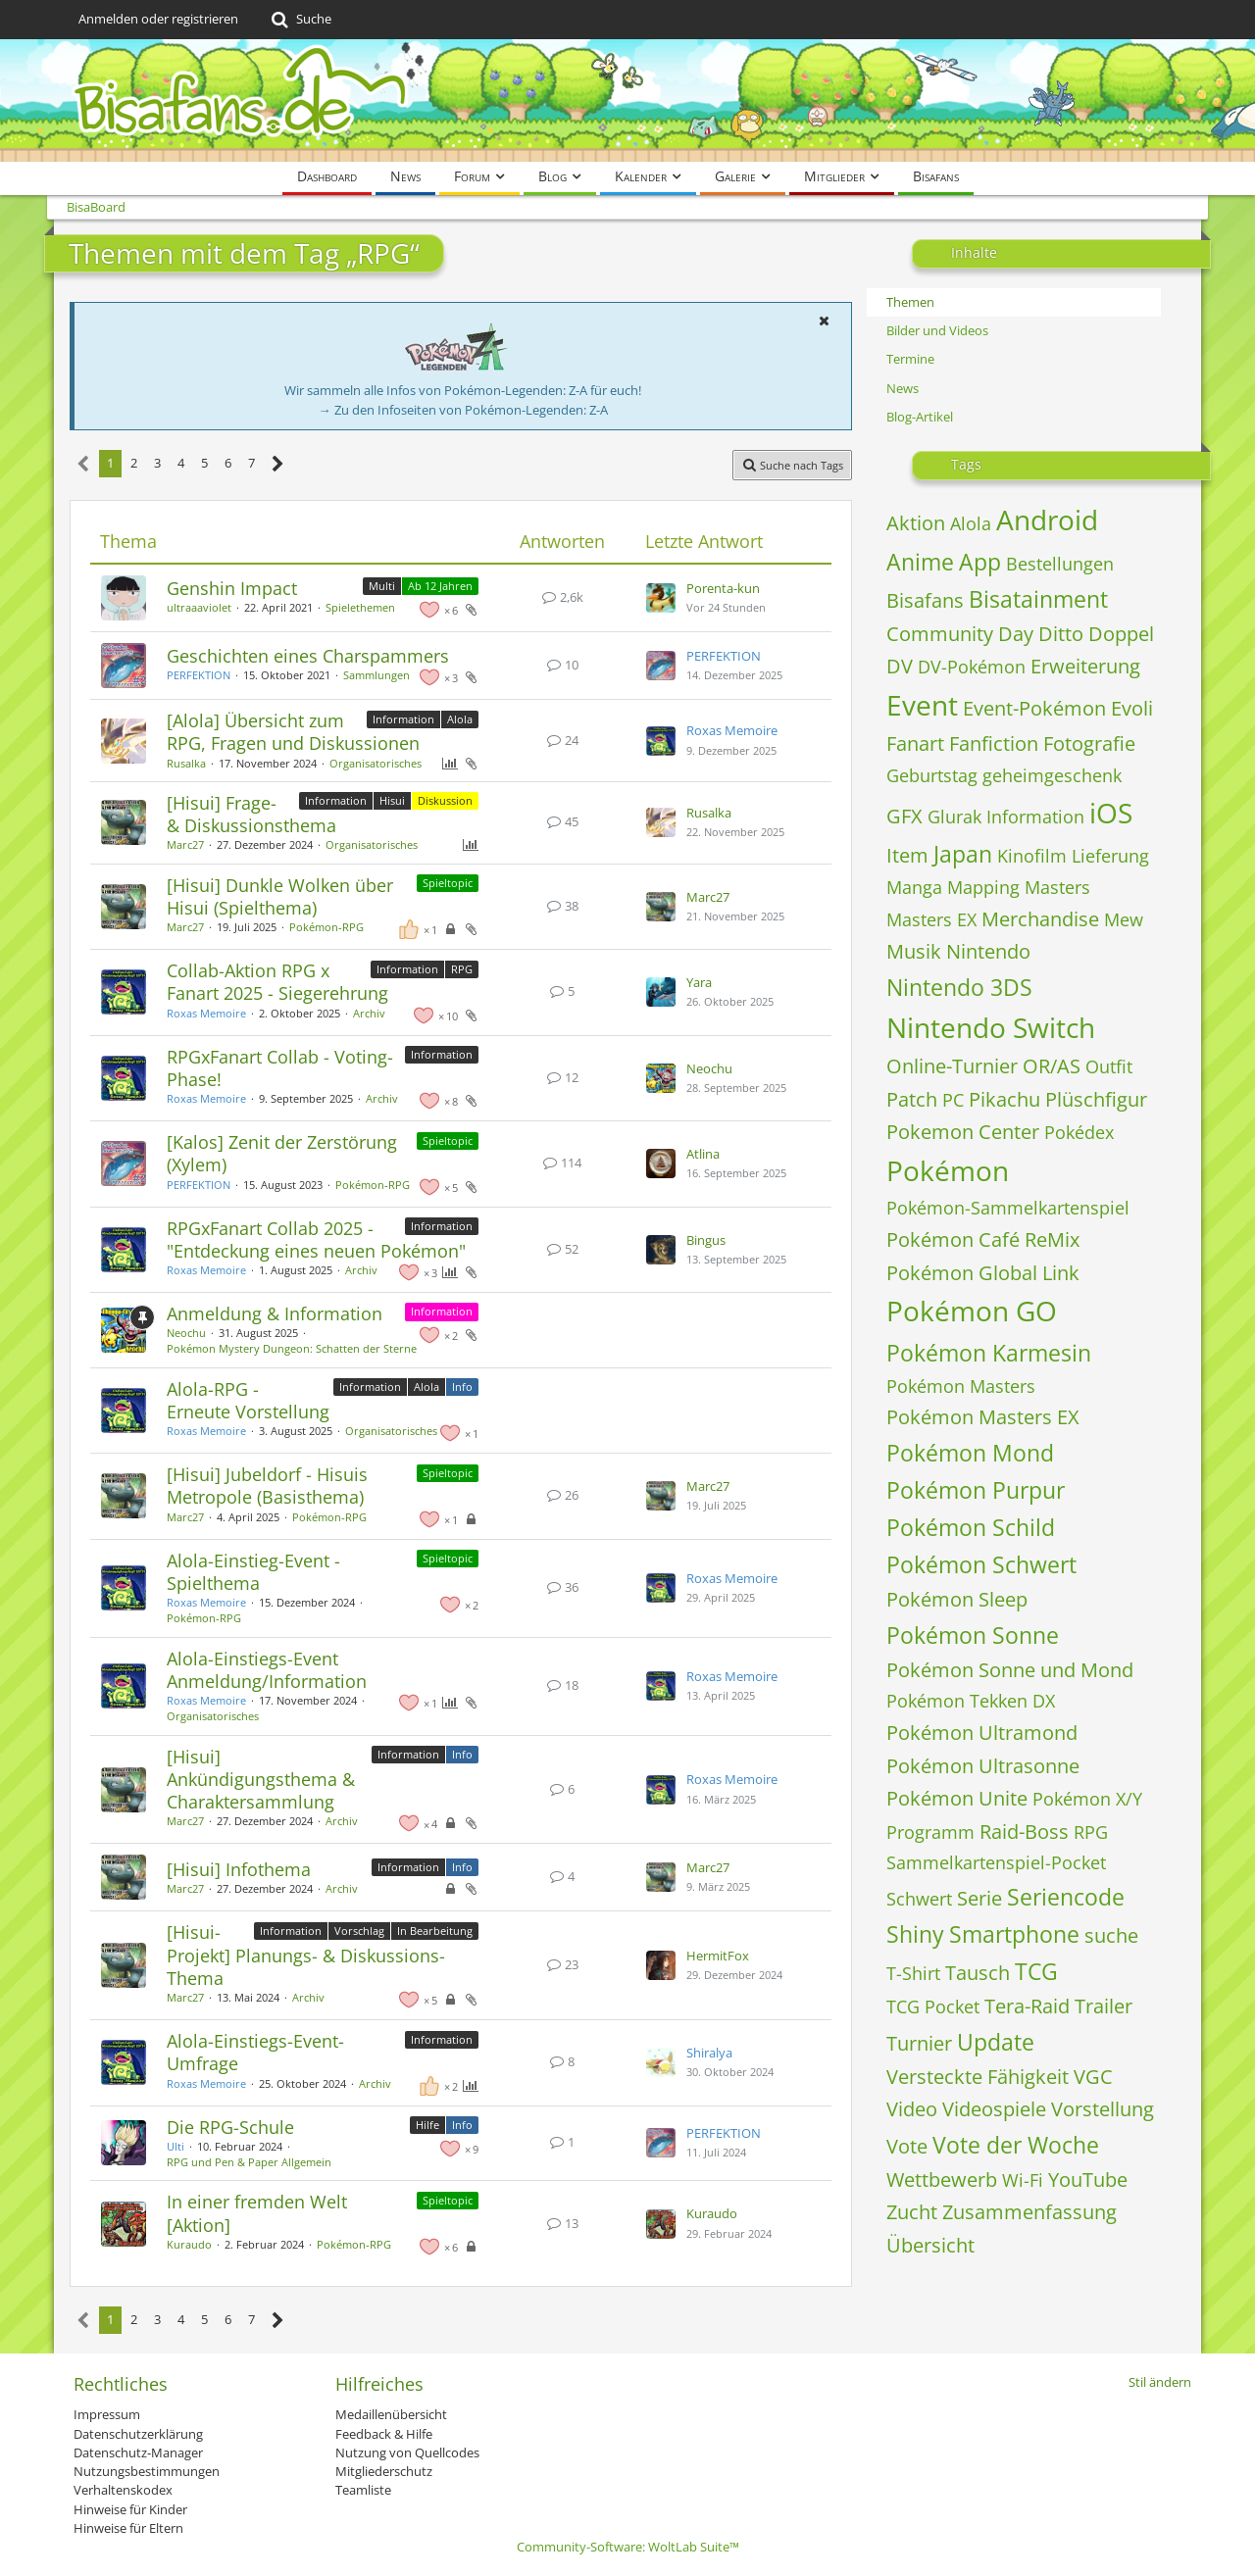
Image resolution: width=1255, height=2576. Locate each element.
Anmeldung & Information (274, 1313)
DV (899, 666)
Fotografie (1089, 743)
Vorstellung (1102, 2109)
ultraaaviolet (199, 607)
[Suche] (299, 19)
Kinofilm (1032, 855)
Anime (920, 561)
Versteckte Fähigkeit (977, 2076)
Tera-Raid (1027, 2006)
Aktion (915, 523)
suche (1111, 1935)
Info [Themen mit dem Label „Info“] (462, 1386)
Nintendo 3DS (959, 987)
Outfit (1108, 1066)
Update (995, 2041)
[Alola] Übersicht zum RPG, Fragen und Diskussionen (293, 732)
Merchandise (1040, 919)
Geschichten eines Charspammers (308, 656)
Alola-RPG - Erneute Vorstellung (248, 1400)
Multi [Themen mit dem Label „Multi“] (382, 585)
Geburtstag (932, 775)
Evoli (1132, 708)
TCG (1036, 1971)
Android (1047, 519)
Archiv (369, 1013)
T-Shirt (913, 1973)
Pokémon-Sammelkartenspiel (1008, 1207)
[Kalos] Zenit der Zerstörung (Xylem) (282, 1153)
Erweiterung (1085, 666)
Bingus (706, 1240)
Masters (1057, 887)
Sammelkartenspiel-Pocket (996, 1862)
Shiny (915, 1934)
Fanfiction (993, 743)
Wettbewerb (941, 2179)
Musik (913, 951)
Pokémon (947, 1170)
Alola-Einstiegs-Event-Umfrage (255, 2052)
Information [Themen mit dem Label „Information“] (403, 719)
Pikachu (1004, 1099)
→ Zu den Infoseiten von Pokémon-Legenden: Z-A (463, 410)
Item (907, 855)
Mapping (983, 887)
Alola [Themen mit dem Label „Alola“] (460, 719)
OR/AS (1051, 1066)
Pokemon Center (962, 1131)
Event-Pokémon (1034, 708)
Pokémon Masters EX (982, 1417)
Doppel (1121, 633)
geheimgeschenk (1052, 775)
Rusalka (186, 763)
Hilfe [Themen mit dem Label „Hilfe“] (427, 2124)
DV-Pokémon (972, 666)
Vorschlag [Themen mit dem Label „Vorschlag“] (359, 1930)
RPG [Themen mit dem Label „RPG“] (462, 969)
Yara (699, 982)
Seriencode (1066, 1896)
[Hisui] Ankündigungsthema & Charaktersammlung (261, 1779)
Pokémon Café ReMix (982, 1239)
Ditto (1060, 633)
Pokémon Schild (970, 1527)
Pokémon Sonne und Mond (1009, 1670)
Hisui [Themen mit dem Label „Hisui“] (392, 800)
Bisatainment (1038, 599)
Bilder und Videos (937, 330)
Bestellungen (1060, 563)
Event (922, 704)
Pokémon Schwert (981, 1564)
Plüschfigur (1096, 1099)
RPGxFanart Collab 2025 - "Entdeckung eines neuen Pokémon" (316, 1239)
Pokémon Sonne (972, 1635)
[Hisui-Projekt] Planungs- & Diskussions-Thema (306, 1954)
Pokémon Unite (957, 1798)
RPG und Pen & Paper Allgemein (249, 2162)
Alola (970, 523)
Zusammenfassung (1029, 2212)
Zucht (911, 2212)
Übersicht (930, 2245)
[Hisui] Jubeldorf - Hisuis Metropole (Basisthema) (267, 1485)
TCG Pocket (932, 2006)
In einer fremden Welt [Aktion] (257, 2213)
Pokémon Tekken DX (970, 1700)
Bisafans (925, 600)
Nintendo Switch (990, 1027)
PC (953, 1100)
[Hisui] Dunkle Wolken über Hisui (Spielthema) (280, 896)
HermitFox (717, 1955)
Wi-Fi (1022, 2180)
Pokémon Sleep (957, 1599)
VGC (1093, 2076)
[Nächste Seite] (278, 464)
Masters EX (931, 919)
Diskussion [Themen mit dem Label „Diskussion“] (445, 800)
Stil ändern (1160, 2382)
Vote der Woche (1015, 2144)
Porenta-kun (723, 588)
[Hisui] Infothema (239, 1869)
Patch (911, 1099)
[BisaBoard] (627, 100)
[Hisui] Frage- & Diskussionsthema (251, 814)
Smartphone (1014, 1934)
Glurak (954, 816)
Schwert (919, 1898)
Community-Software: (628, 2546)
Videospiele (994, 2109)
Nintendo (988, 951)
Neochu (709, 1068)
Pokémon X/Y (1087, 1798)
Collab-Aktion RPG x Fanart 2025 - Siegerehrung (277, 982)
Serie (979, 1898)
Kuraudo (189, 2244)
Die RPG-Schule (230, 2127)
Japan (962, 853)
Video (911, 2109)
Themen (910, 302)
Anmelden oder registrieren (158, 18)
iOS (1110, 812)
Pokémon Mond (970, 1452)
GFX (904, 816)
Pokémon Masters (960, 1386)
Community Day (959, 633)
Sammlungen (376, 675)
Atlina (703, 1154)
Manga (914, 887)
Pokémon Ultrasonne (982, 1766)
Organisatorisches (375, 763)
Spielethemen (360, 607)
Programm (930, 1832)
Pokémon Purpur (975, 1490)
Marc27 (185, 844)
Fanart (915, 743)
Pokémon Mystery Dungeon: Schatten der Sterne (292, 1348)
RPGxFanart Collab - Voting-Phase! (280, 1068)
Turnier (919, 2043)
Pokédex (1079, 1132)
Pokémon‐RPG (326, 926)
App (980, 561)
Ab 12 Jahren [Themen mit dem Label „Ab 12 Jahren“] (440, 585)
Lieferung (1110, 855)
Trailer (1103, 2006)
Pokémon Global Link (982, 1273)
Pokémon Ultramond (982, 1732)
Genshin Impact (232, 588)
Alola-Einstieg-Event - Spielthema (253, 1572)
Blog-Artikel (919, 416)
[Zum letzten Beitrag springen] (661, 598)
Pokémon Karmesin (988, 1352)
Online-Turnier (952, 1066)
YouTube (1088, 2179)
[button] (823, 320)
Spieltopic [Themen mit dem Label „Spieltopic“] (448, 882)
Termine (910, 359)
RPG (1091, 1832)
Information (1035, 816)
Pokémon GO (971, 1310)
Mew (1123, 919)
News (902, 388)
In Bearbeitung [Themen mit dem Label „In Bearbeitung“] (435, 1930)
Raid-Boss (1024, 1831)
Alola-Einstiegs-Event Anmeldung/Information (267, 1670)
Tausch (977, 1972)
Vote (907, 2146)
